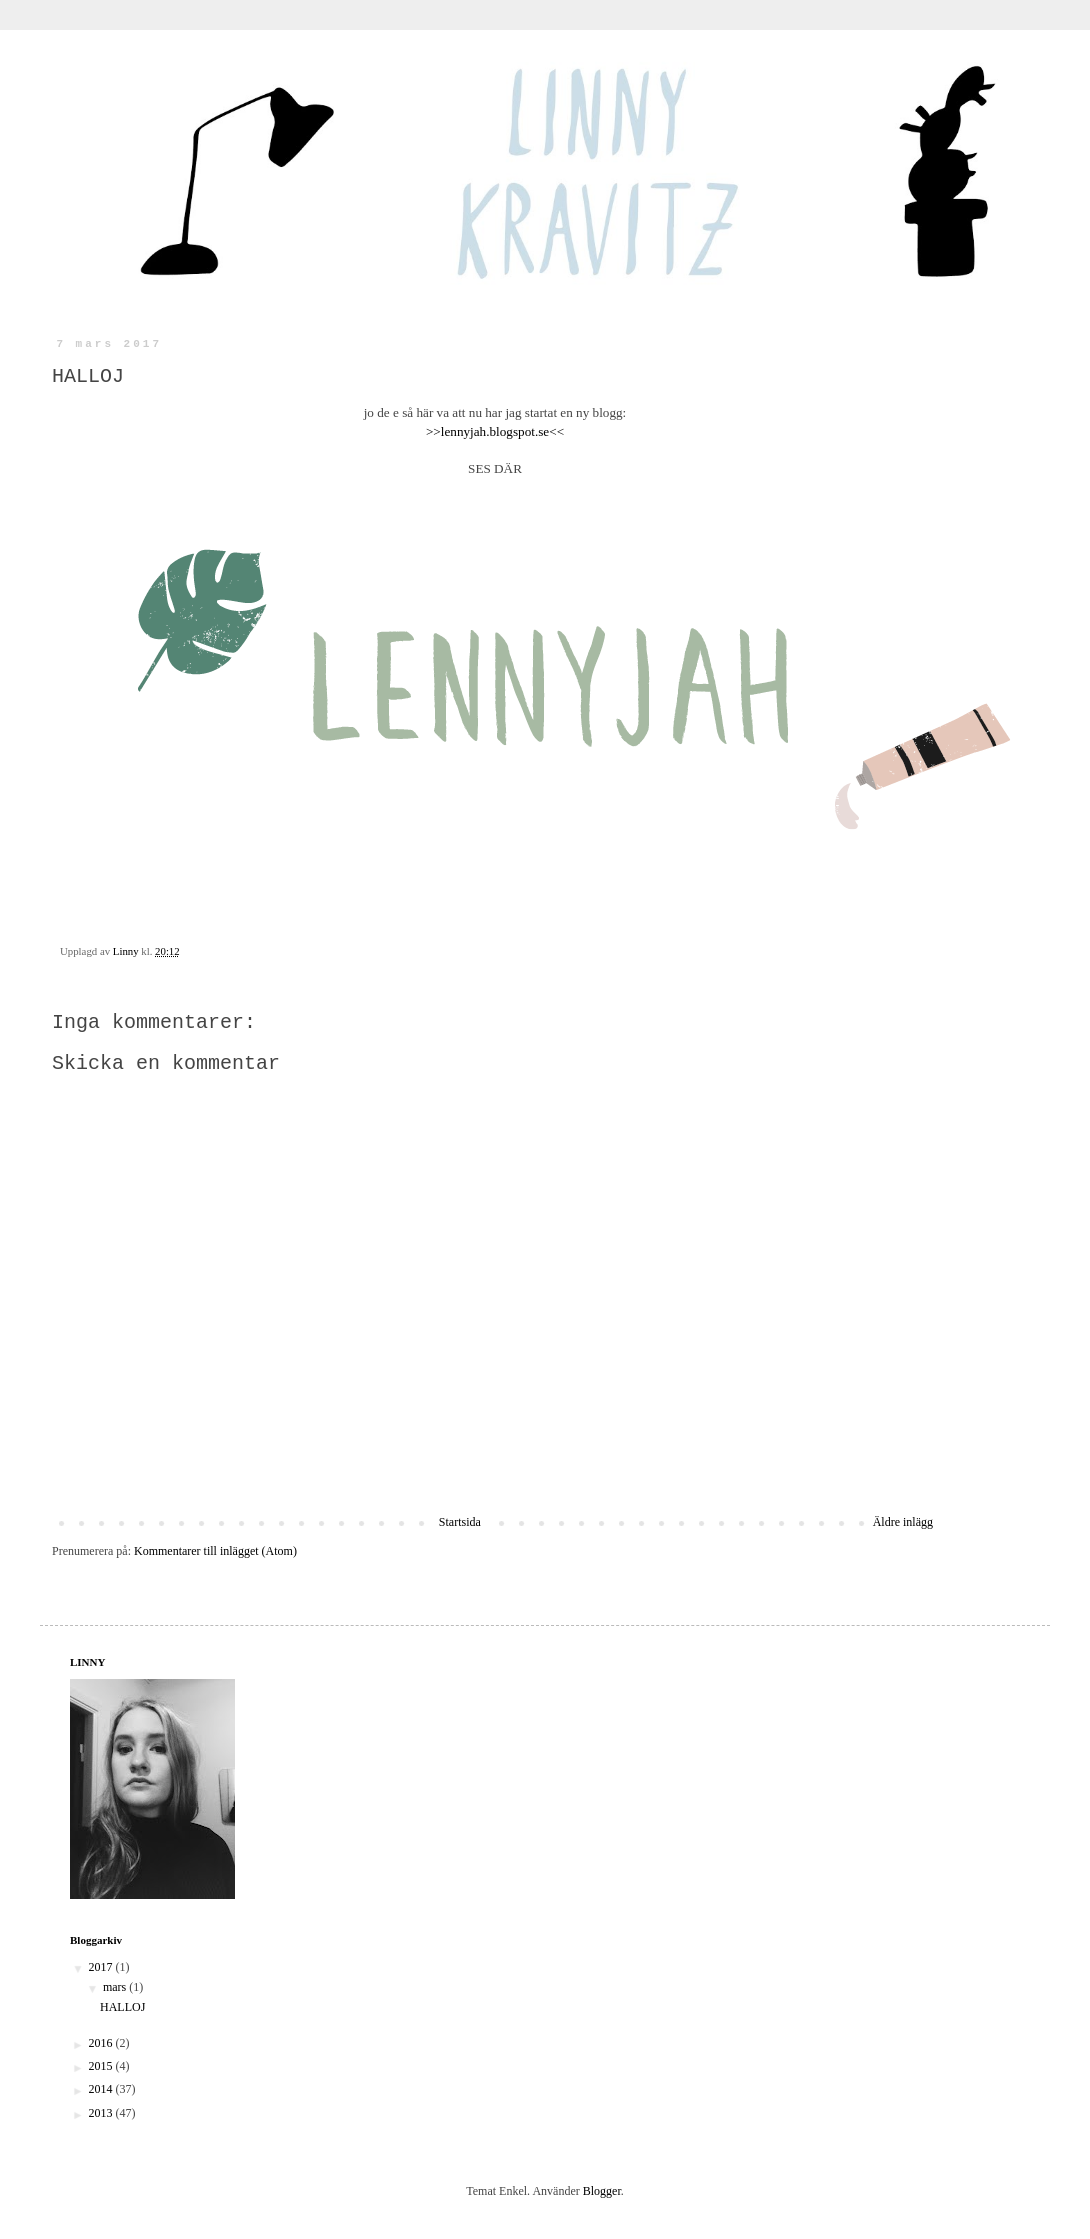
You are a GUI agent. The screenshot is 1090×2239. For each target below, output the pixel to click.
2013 (102, 2113)
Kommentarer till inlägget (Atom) (215, 1551)
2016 (102, 2043)
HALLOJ (122, 2007)
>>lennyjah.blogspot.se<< (495, 431)
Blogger (602, 2191)
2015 (102, 2066)
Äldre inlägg (903, 1522)
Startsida (460, 1522)
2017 (102, 1967)
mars (116, 1987)
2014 (102, 2089)
